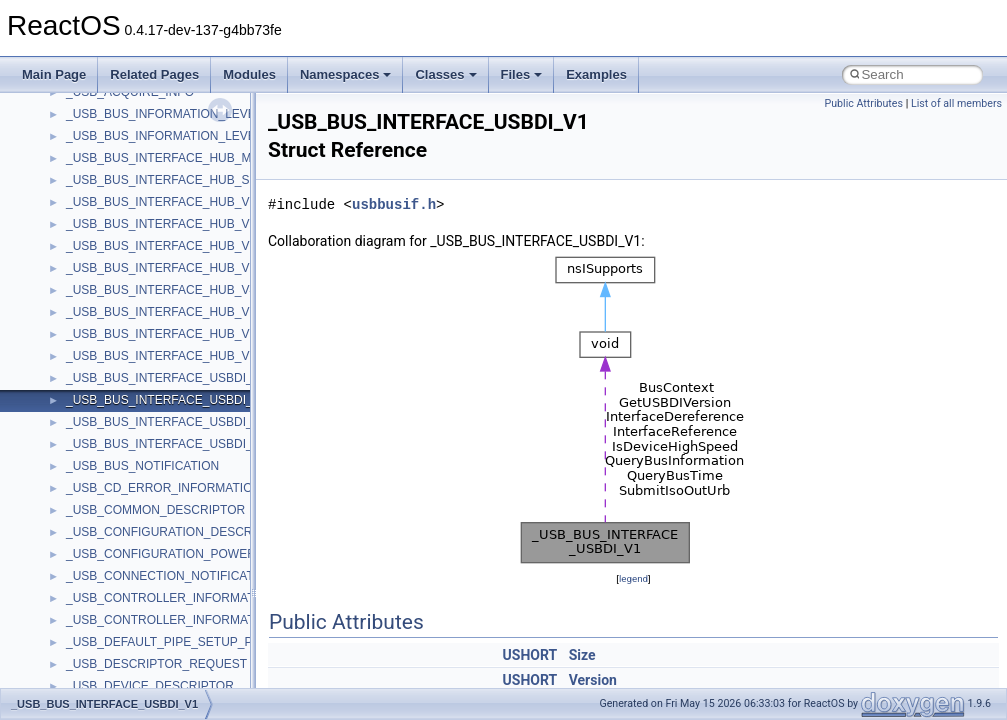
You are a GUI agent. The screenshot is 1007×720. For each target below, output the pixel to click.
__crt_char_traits (110, 605)
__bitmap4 (94, 143)
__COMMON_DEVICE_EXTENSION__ (171, 517)
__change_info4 (108, 407)
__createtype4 (104, 583)
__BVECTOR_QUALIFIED (136, 319)
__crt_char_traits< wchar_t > (142, 649)
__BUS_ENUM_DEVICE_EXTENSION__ (176, 297)
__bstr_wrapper (107, 253)
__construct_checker (121, 539)
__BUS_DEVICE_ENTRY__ (141, 275)
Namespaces (346, 74)
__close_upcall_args (120, 495)
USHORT (530, 655)
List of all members (956, 103)
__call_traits (98, 341)
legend (633, 578)
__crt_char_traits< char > (132, 627)
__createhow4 (103, 561)
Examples (596, 74)
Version (593, 680)
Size (582, 655)
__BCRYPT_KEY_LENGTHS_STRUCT (171, 121)
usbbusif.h (394, 204)
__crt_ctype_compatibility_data (148, 671)
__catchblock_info (114, 363)
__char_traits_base (117, 429)
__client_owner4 (109, 473)
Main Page (54, 74)
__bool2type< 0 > (112, 187)
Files (522, 74)
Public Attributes (863, 103)
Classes (445, 74)
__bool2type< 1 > (112, 209)
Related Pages (154, 74)
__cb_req (91, 385)
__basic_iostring (109, 99)
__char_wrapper (109, 451)
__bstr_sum (97, 231)
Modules (249, 74)
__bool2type (98, 165)
